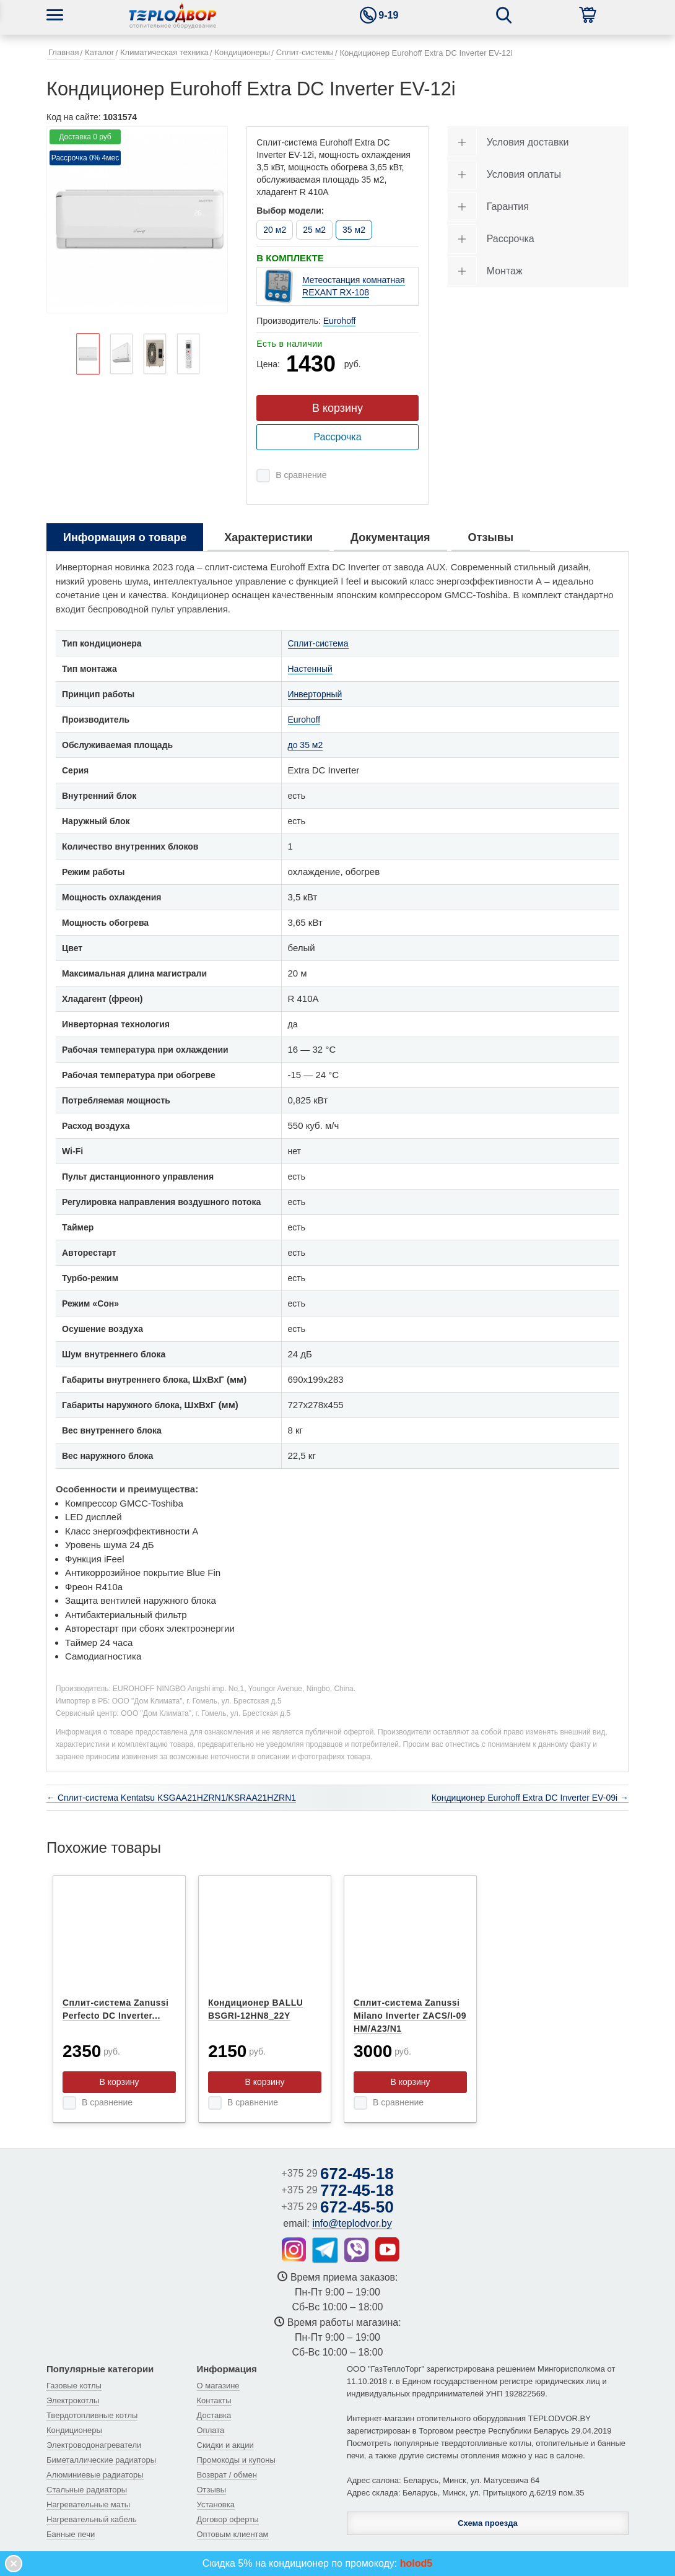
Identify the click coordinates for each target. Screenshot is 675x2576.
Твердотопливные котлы (91, 2415)
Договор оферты (228, 2519)
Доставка (214, 2415)
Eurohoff (339, 321)
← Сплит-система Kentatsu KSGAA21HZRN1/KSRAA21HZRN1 (171, 1798)
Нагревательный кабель (91, 2519)
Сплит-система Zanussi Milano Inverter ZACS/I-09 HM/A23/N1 (410, 2016)
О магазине (218, 2385)
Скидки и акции (225, 2445)
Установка (216, 2504)
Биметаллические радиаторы (101, 2460)
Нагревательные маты (88, 2504)
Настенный (310, 669)
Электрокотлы (72, 2400)
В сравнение (301, 475)
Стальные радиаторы (86, 2489)
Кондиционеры (74, 2430)
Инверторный (315, 694)
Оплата (211, 2430)
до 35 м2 (305, 745)
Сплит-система (318, 643)
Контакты (214, 2400)
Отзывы (212, 2489)
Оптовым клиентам (233, 2534)
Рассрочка (337, 437)
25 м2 (314, 230)
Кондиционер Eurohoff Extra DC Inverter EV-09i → (530, 1798)
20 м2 (274, 230)
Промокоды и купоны (236, 2460)
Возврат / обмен (227, 2474)
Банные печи (70, 2534)
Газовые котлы (74, 2385)
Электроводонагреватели (93, 2445)
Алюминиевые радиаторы (95, 2474)
